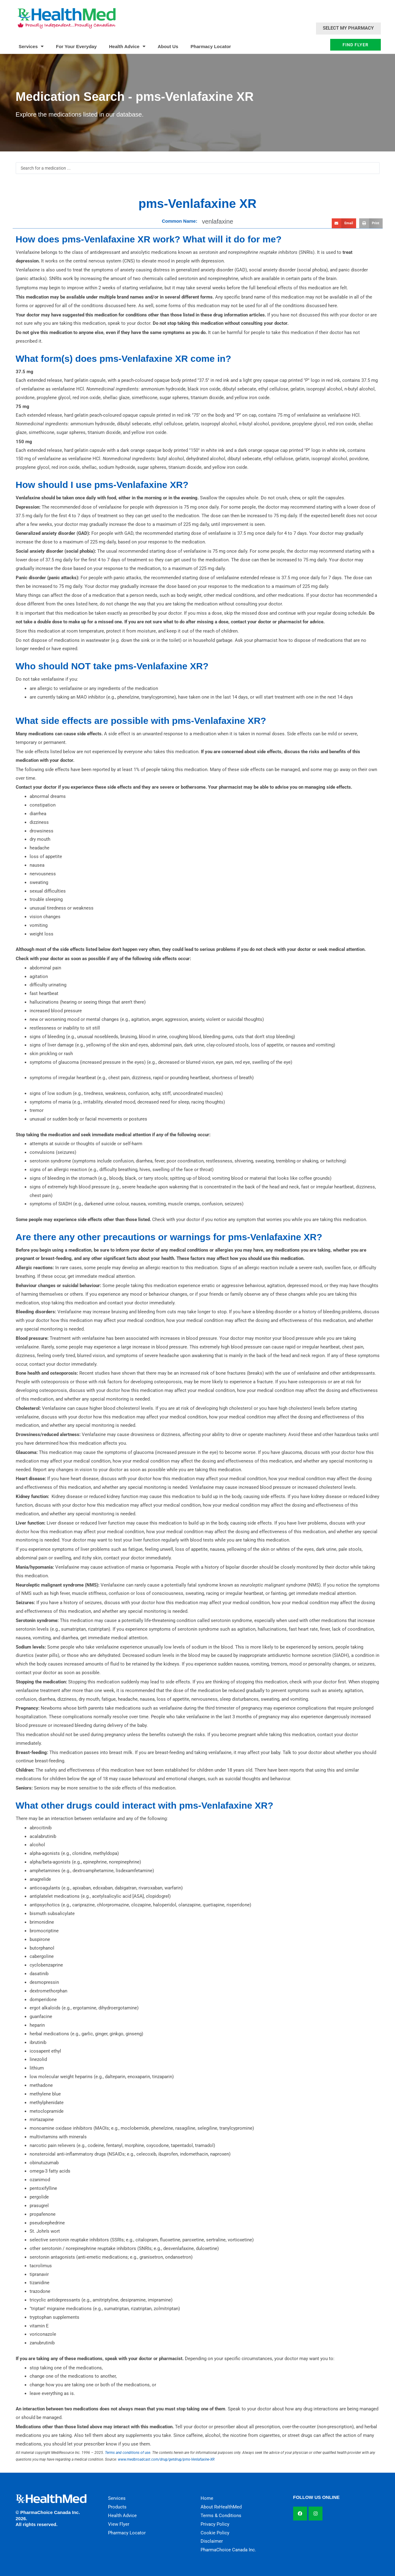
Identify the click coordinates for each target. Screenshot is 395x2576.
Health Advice (127, 46)
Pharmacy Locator (211, 46)
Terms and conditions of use (127, 2452)
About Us (168, 46)
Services (31, 46)
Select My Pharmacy (348, 28)
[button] (344, 223)
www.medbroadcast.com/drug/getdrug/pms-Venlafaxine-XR (166, 2459)
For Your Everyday (76, 46)
